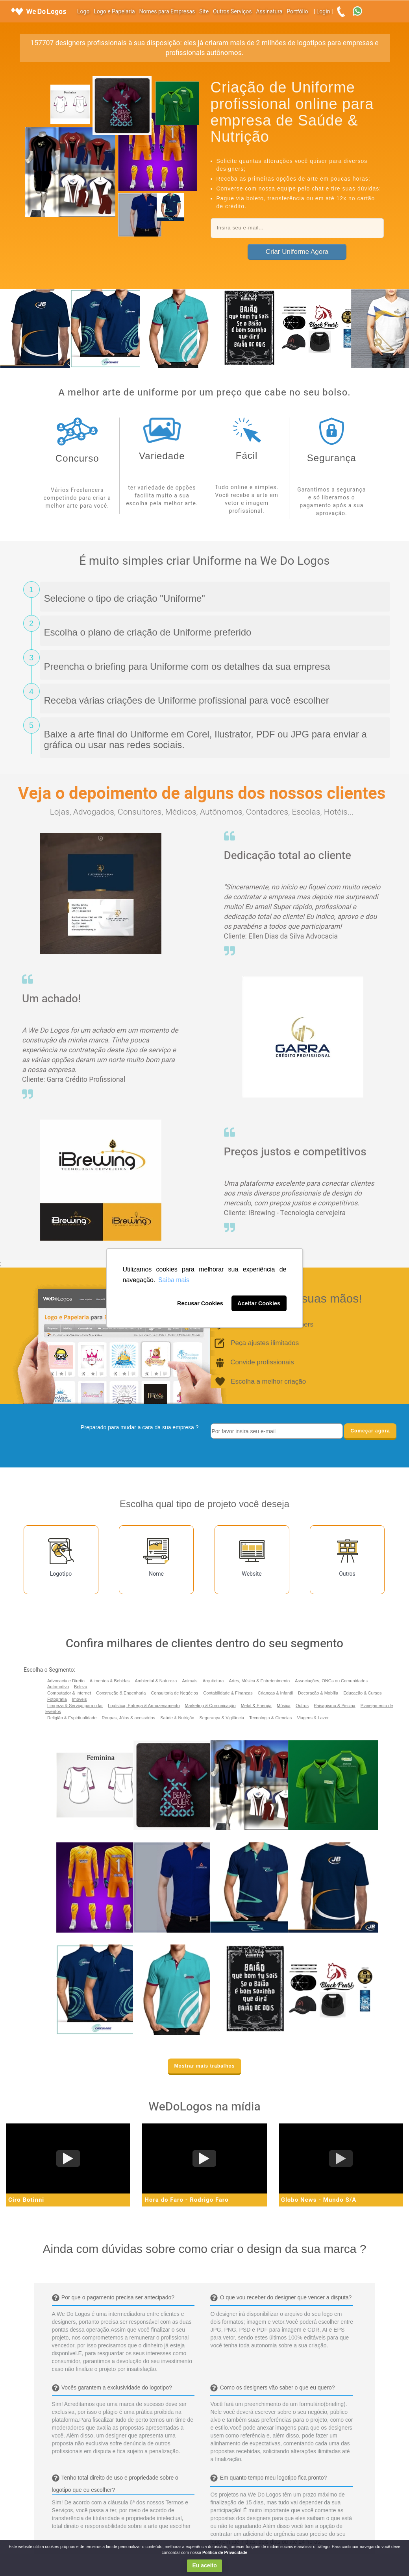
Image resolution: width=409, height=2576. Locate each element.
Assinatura (269, 11)
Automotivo (58, 1686)
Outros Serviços (232, 11)
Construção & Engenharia (121, 1693)
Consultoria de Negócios (174, 1693)
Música (284, 1705)
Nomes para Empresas (167, 11)
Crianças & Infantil (275, 1693)
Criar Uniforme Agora (297, 251)
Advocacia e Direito (66, 1680)
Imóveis (79, 1699)
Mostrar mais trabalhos (204, 2066)
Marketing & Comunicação (210, 1705)
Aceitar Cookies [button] (258, 1303)
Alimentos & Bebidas (110, 1680)
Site (204, 11)
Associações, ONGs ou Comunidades (331, 1680)
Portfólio (297, 11)
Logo (83, 11)
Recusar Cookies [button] (200, 1303)
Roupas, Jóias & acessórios (128, 1717)
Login (323, 11)
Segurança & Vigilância (222, 1717)
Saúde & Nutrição (177, 1717)
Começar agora (370, 1431)
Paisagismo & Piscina (334, 1705)
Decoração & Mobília (318, 1693)
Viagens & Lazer (313, 1717)
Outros (302, 1705)
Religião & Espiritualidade (71, 1717)
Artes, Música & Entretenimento (259, 1680)
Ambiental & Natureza (156, 1680)
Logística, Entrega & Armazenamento (144, 1705)
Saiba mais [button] (173, 1280)
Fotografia (57, 1699)
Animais (189, 1680)
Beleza (80, 1686)
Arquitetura (213, 1680)
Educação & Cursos (362, 1693)
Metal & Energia (256, 1705)
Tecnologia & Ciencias (270, 1717)
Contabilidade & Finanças (227, 1693)
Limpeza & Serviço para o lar (75, 1705)
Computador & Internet (69, 1693)
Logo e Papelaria (114, 11)
